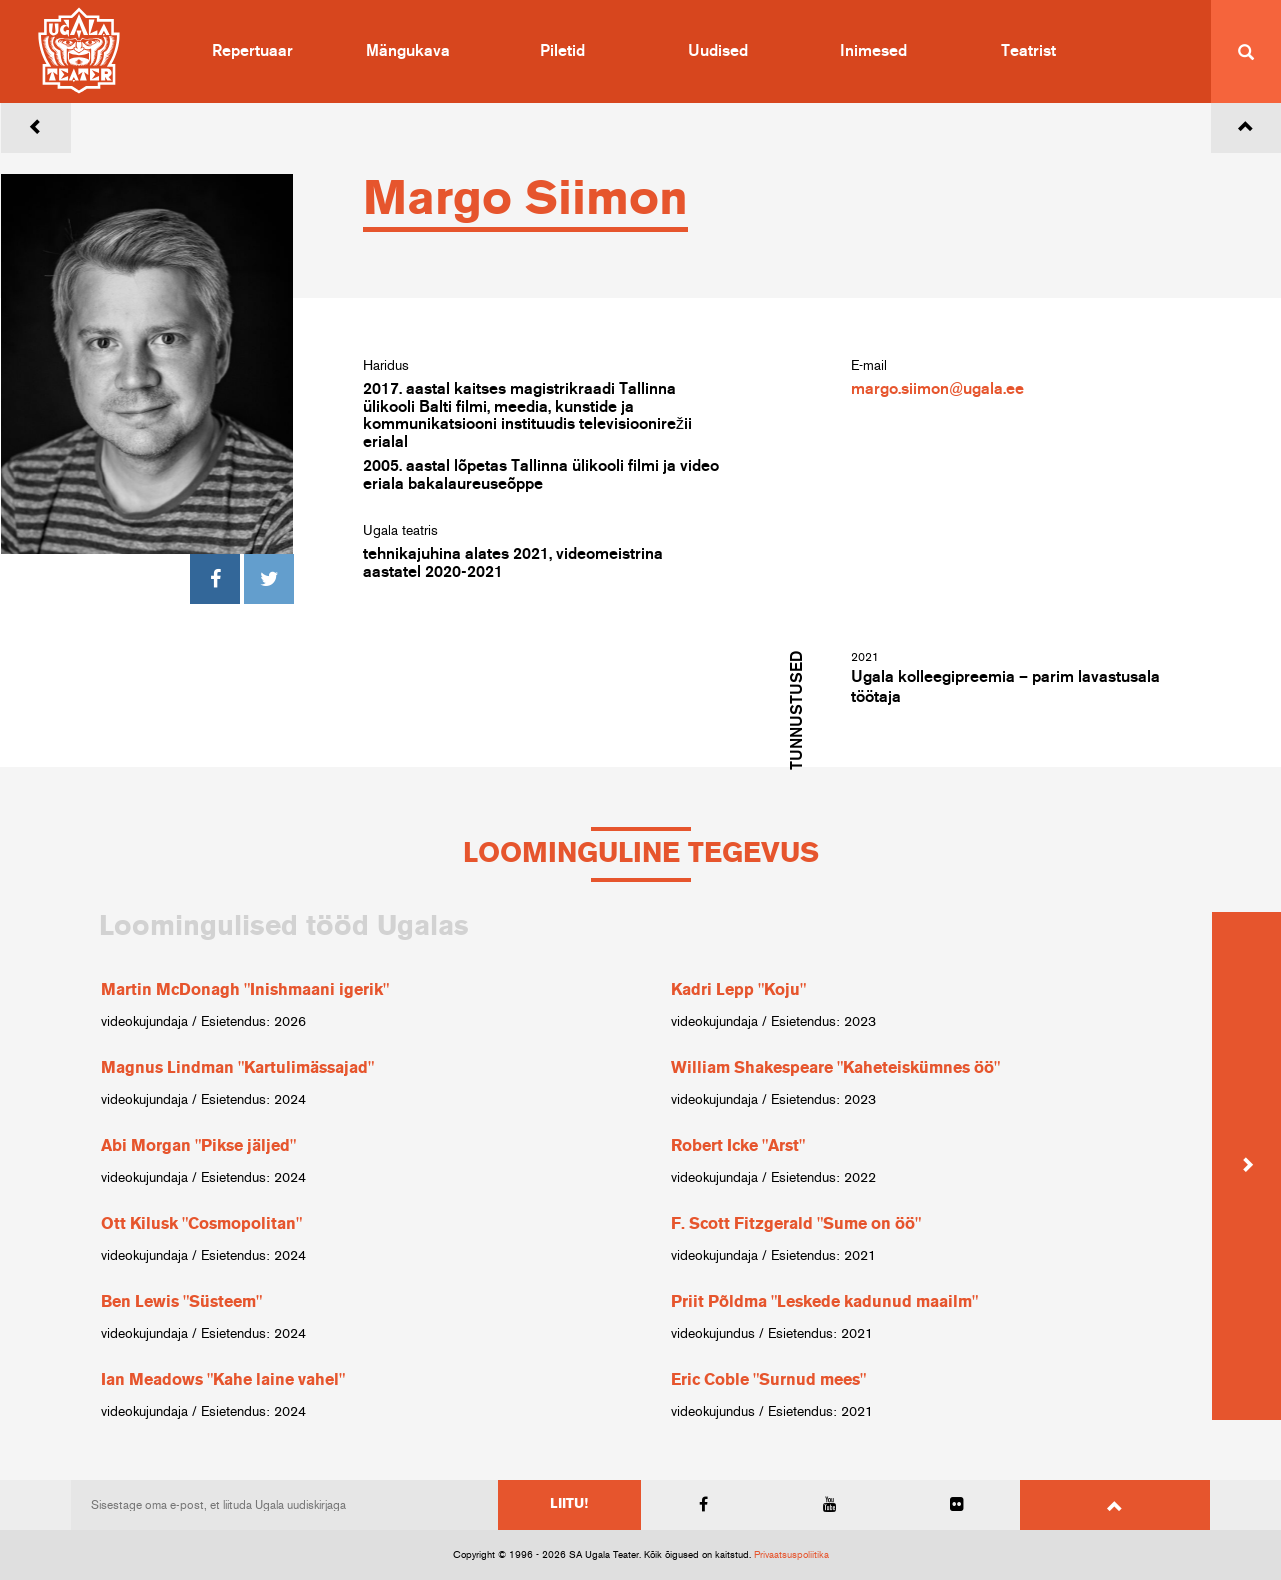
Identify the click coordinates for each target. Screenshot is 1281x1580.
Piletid (562, 51)
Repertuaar (252, 51)
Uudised (718, 51)
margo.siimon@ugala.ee (937, 389)
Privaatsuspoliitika (791, 1555)
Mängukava (408, 51)
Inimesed (873, 51)
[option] (356, 1166)
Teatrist (1028, 51)
